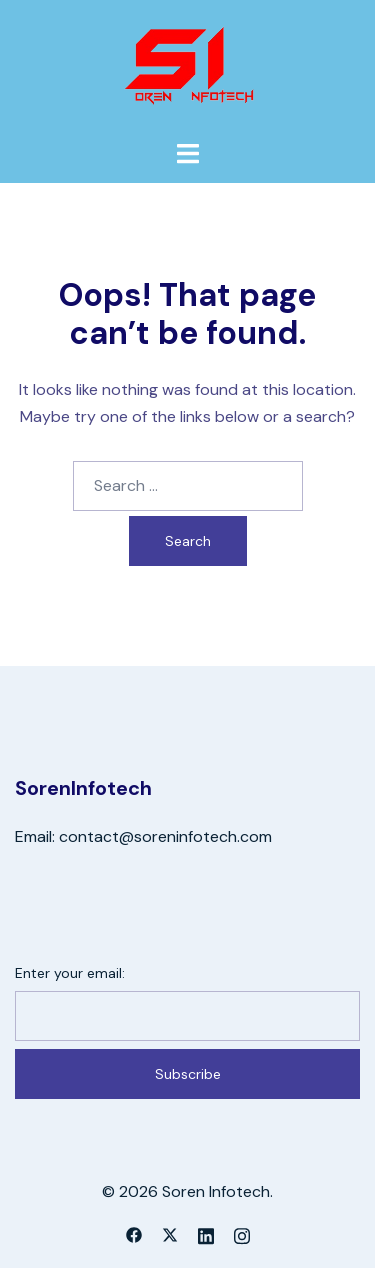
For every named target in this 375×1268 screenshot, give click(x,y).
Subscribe (188, 1074)
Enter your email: (70, 973)
